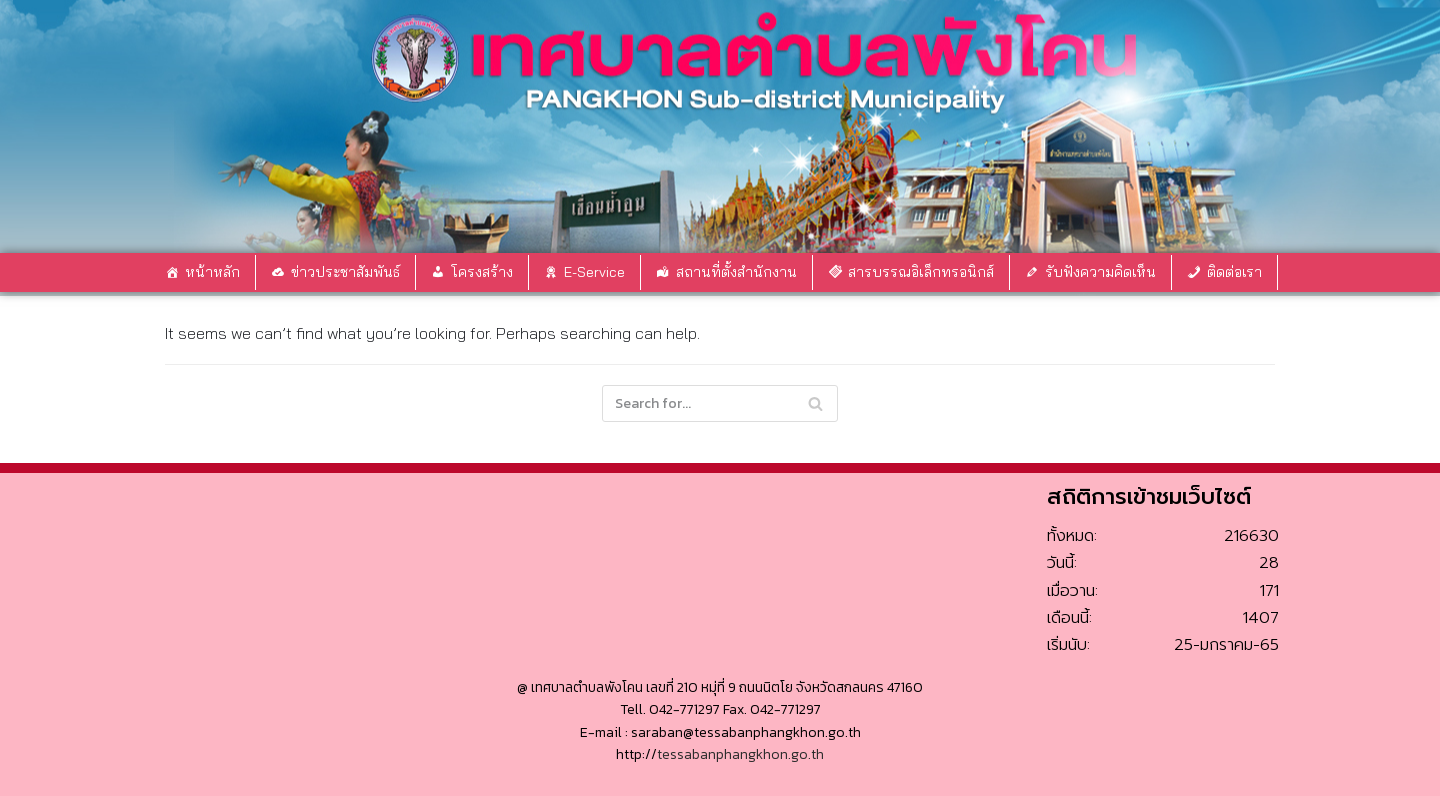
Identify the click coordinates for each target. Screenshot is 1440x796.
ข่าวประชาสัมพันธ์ (345, 272)
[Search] (815, 403)
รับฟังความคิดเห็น (1100, 272)
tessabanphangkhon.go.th (740, 754)
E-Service (594, 272)
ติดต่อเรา (1234, 272)
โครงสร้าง (482, 272)
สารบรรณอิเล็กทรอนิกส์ (921, 272)
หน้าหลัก (212, 272)
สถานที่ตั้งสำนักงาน (736, 272)
